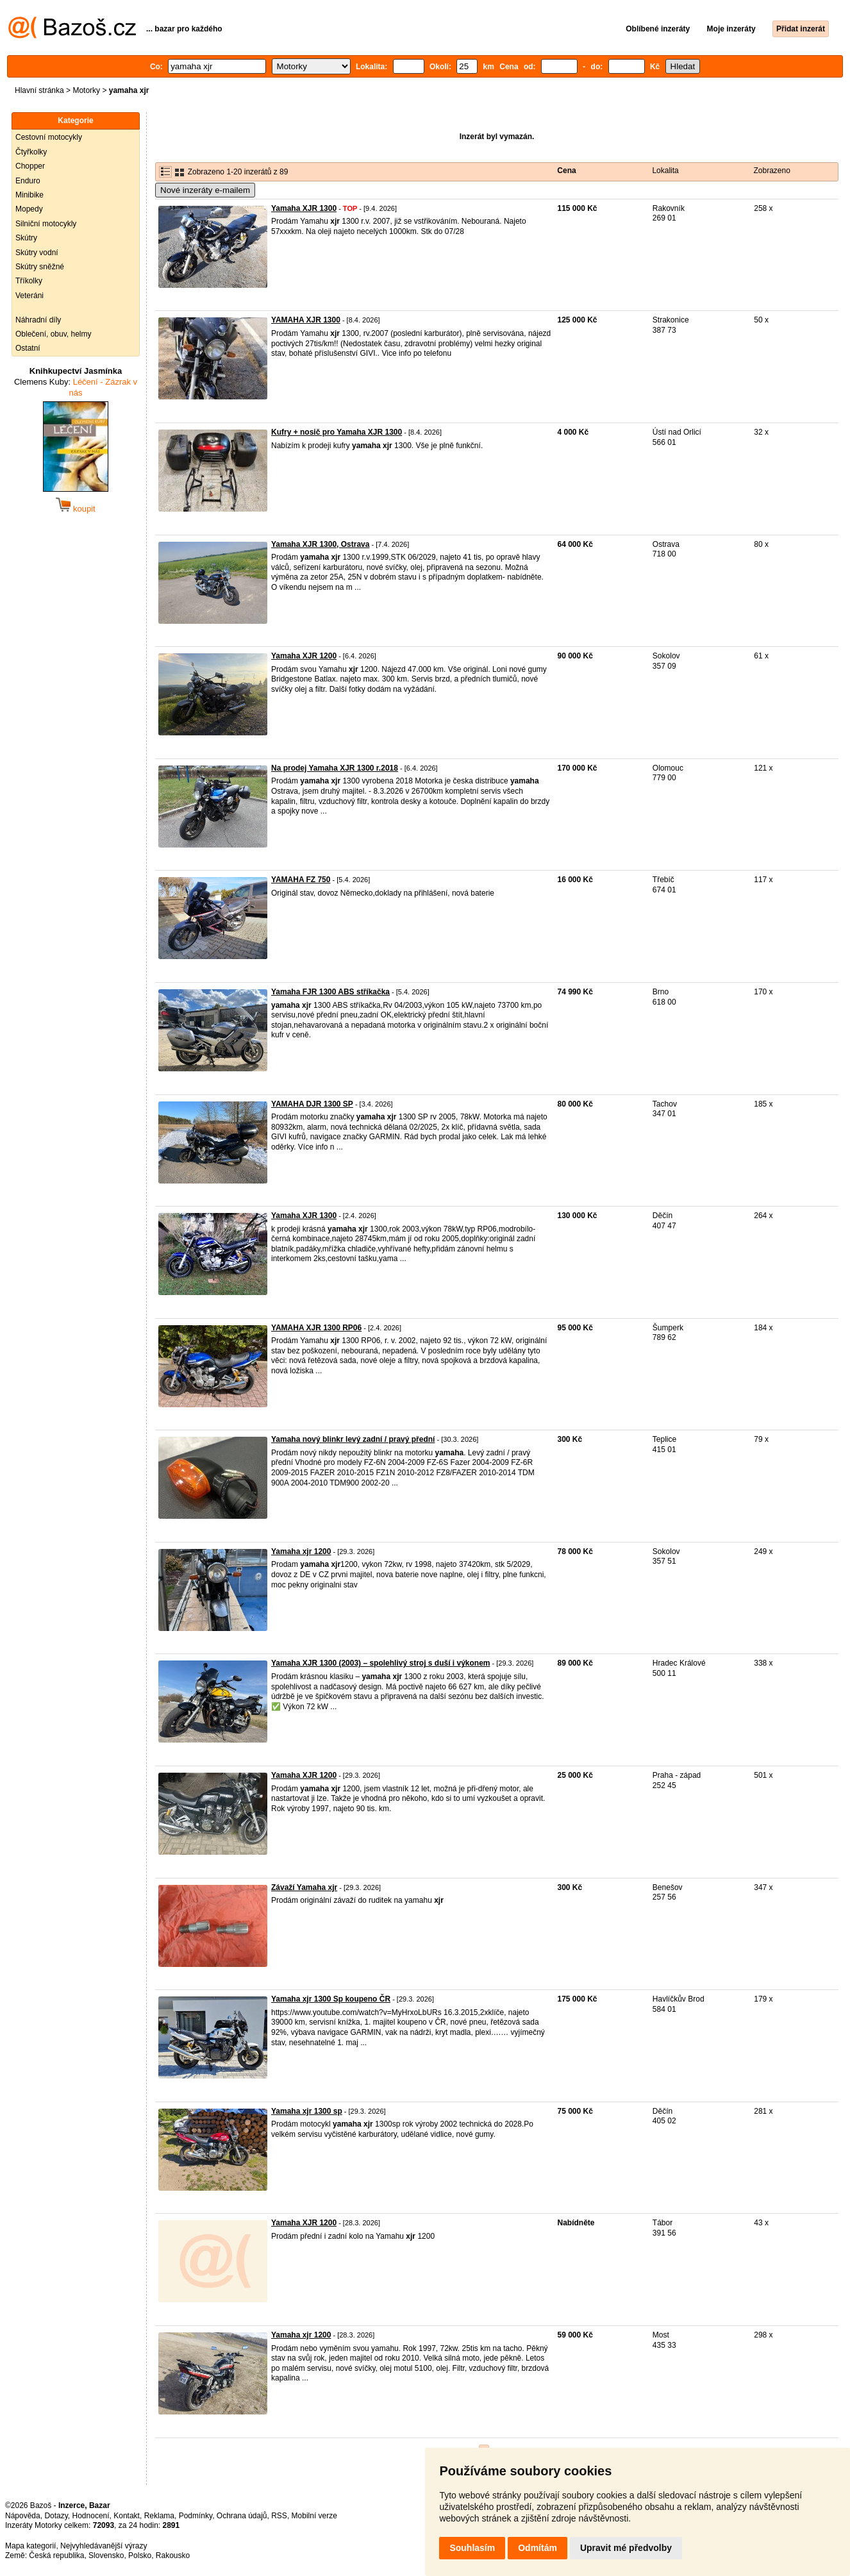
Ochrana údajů (242, 2515)
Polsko (139, 2555)
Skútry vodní (36, 252)
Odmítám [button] (537, 2548)
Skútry (26, 237)
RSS (279, 2515)
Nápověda (22, 2515)
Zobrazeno (772, 170)
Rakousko (173, 2555)
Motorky (86, 90)
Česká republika (56, 2555)
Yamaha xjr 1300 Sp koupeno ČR (330, 1999)
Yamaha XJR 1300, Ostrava (320, 544)
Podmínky (195, 2515)
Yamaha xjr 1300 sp (306, 2111)
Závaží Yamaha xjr (304, 1887)
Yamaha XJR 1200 (304, 655)
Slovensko (106, 2555)
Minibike (29, 194)
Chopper (30, 166)
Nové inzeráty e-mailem (205, 190)
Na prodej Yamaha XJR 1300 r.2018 (334, 768)
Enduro (27, 180)
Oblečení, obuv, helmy (53, 334)
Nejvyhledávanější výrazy (103, 2545)
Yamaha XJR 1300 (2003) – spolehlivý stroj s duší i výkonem (380, 1663)
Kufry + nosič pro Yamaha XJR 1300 (336, 432)
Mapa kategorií (30, 2545)
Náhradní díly (38, 319)
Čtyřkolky (31, 151)
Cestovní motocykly (48, 137)
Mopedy (29, 209)
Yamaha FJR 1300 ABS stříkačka (330, 991)
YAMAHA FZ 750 (300, 879)
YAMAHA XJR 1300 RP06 (316, 1327)
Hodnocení (91, 2515)
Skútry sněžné (39, 266)
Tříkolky (28, 280)
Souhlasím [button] (472, 2548)
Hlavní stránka (39, 90)
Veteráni (29, 295)
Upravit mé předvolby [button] (626, 2548)
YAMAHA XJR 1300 (305, 319)
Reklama (159, 2515)
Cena (566, 170)
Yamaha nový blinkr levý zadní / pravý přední (353, 1439)
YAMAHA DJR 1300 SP (312, 1104)
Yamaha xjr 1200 (301, 1551)
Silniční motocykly (45, 223)
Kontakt (126, 2515)
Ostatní (27, 348)
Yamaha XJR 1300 (304, 208)
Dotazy (55, 2515)
